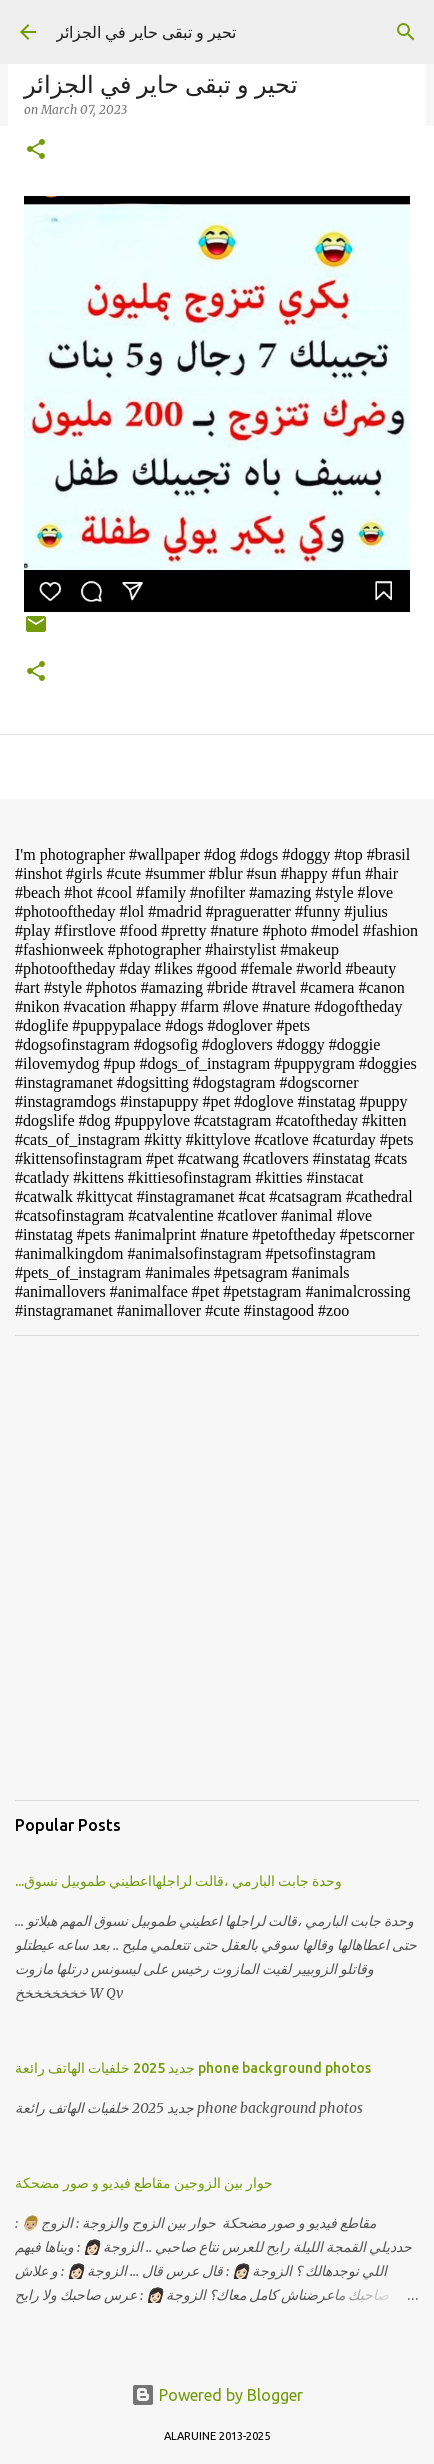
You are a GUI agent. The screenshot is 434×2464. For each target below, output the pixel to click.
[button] (36, 150)
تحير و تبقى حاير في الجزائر (146, 32)
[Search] (406, 32)
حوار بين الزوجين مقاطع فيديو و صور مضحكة (144, 2183)
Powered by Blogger (217, 2395)
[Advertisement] (217, 1568)
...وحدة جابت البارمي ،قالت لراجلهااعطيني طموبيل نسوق (178, 1881)
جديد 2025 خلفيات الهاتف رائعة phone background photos (193, 2068)
